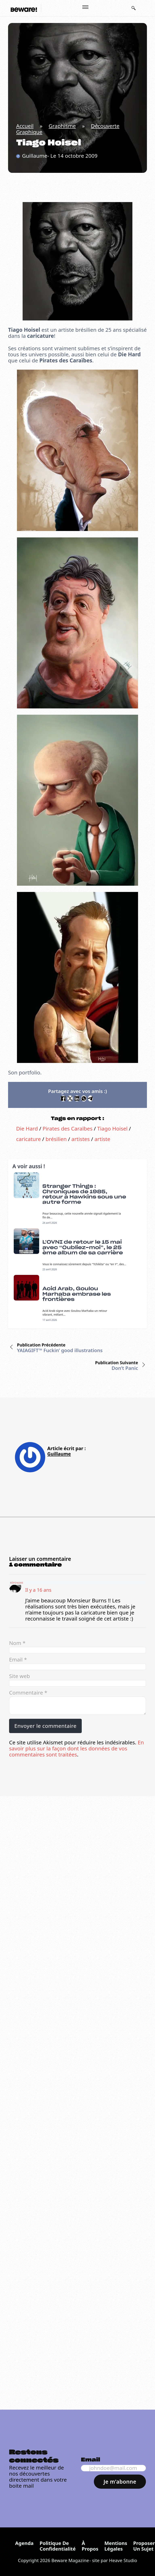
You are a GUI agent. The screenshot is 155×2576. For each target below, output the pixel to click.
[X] (70, 1098)
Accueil (25, 125)
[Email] (113, 2468)
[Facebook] (63, 1098)
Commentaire (28, 1692)
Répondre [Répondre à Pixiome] (16, 1582)
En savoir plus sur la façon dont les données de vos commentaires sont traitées (76, 1748)
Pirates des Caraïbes (67, 1128)
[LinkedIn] (77, 1098)
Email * (18, 1659)
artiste (102, 1139)
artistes (80, 1139)
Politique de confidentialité (58, 2545)
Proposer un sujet (144, 2545)
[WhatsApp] (83, 1098)
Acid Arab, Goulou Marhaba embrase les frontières (76, 1294)
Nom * (17, 1643)
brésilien (56, 1139)
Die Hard (27, 1128)
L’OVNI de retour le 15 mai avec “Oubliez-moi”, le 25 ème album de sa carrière (82, 1247)
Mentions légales (115, 2545)
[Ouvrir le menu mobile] (85, 7)
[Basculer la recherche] (134, 8)
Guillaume (59, 1454)
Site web (19, 1676)
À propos (90, 2545)
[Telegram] (90, 1098)
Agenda (24, 2543)
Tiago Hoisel (112, 1128)
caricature (28, 1139)
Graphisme (62, 125)
